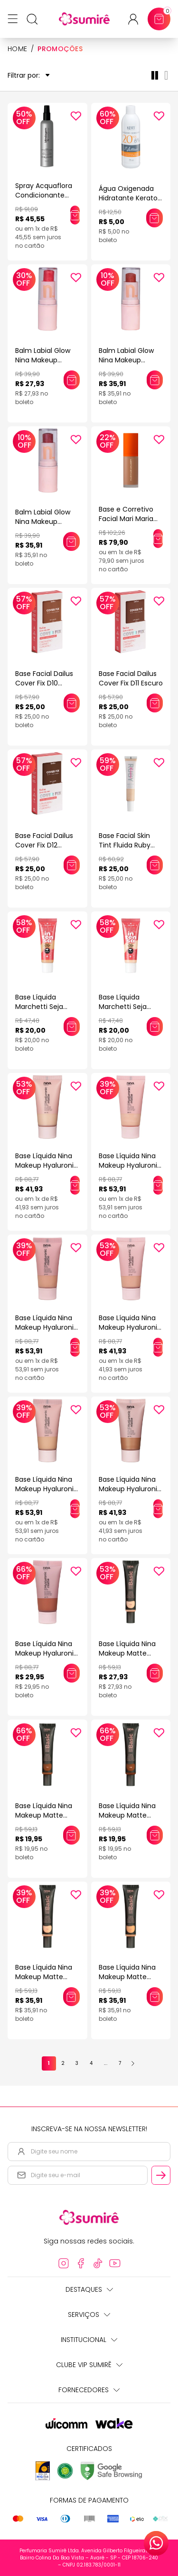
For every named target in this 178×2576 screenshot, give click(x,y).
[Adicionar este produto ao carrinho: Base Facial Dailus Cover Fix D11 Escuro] (155, 703)
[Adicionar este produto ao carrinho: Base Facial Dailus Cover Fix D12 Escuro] (72, 865)
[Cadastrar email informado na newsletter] (160, 2175)
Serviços (89, 2314)
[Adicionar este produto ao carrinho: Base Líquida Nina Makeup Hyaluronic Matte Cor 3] (75, 1508)
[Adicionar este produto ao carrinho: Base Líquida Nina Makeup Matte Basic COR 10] (71, 1835)
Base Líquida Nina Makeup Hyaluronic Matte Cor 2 (46, 1327)
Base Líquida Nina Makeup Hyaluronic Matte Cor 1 (130, 1165)
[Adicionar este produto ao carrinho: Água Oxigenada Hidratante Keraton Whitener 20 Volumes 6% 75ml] (154, 217)
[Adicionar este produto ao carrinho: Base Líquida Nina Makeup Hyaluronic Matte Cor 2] (75, 1347)
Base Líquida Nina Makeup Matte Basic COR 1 (127, 1653)
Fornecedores (89, 2390)
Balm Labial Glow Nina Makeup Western (42, 360)
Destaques (89, 2289)
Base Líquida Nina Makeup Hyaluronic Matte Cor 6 (46, 1653)
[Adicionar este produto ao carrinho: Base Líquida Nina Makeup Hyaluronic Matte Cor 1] (158, 1185)
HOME (17, 48)
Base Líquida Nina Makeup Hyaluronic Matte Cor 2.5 (130, 1327)
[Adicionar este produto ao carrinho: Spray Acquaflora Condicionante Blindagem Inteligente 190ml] (75, 215)
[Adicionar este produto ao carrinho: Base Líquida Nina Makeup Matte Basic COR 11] (155, 1835)
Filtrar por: (29, 75)
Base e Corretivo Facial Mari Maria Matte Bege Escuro (130, 518)
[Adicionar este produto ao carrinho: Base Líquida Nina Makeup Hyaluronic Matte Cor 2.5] (158, 1347)
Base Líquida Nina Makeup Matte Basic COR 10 (43, 1815)
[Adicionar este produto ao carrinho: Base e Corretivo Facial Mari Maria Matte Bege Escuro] (158, 538)
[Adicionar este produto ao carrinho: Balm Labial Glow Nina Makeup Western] (72, 379)
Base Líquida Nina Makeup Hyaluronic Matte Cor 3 (46, 1489)
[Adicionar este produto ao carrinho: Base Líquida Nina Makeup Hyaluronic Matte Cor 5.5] (158, 1508)
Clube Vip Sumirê (89, 2364)
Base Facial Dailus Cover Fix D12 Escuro (44, 845)
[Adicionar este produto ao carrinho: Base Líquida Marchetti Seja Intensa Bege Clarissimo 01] (155, 1026)
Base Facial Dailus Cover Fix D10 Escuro (44, 683)
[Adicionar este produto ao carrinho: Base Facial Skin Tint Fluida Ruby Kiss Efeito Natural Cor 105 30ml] (155, 865)
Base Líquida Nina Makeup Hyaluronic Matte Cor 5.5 (130, 1489)
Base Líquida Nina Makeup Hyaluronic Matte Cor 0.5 (46, 1165)
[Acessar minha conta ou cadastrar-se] (137, 19)
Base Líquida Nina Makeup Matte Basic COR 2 (43, 1977)
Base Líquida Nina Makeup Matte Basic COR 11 (127, 1815)
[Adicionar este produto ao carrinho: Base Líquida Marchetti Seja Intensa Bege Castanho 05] (72, 1026)
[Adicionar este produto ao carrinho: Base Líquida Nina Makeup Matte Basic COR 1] (155, 1673)
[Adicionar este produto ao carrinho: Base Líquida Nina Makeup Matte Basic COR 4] (155, 1996)
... (105, 2063)
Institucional (89, 2339)
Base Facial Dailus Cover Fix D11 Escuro (131, 678)
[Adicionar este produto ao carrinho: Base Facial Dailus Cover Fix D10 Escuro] (72, 703)
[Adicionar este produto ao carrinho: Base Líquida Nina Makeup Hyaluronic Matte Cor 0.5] (75, 1185)
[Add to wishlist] (76, 116)
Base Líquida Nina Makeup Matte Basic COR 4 (127, 1977)
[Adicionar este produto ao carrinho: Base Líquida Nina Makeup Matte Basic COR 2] (71, 1996)
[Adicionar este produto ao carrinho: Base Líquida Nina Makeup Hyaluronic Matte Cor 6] (72, 1673)
